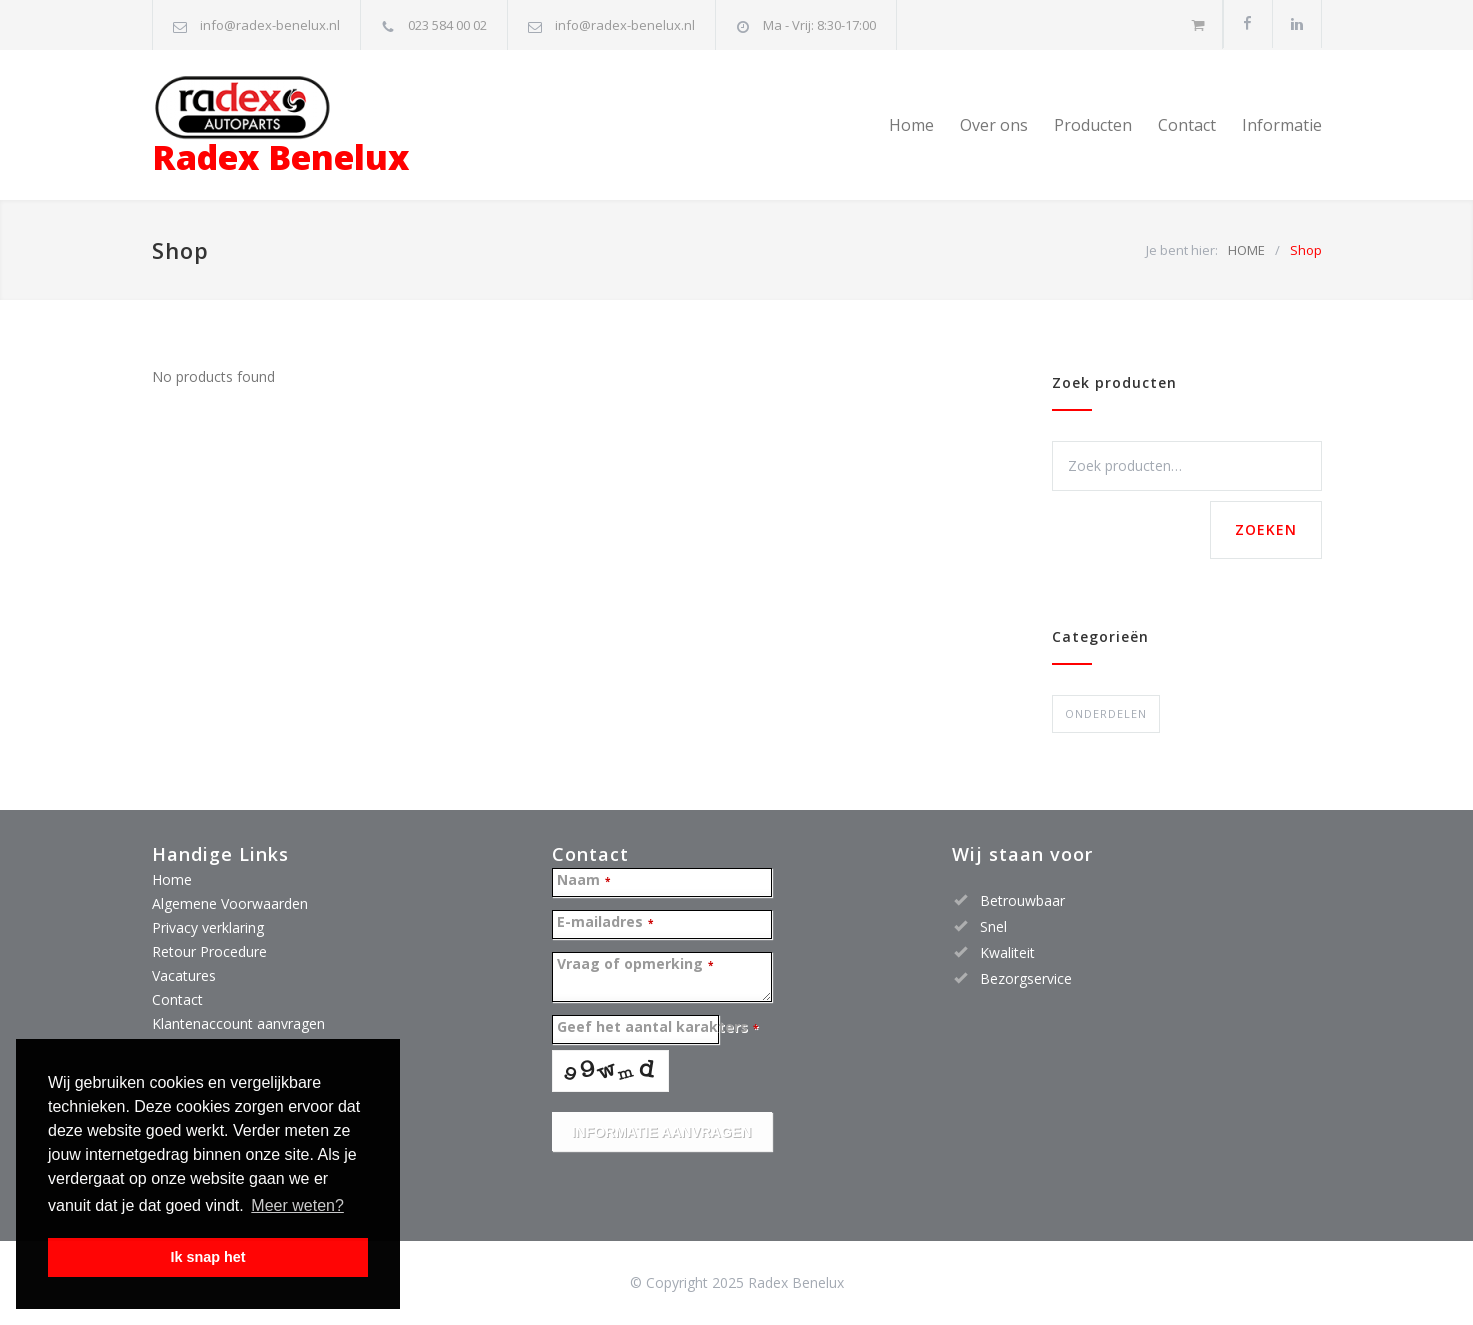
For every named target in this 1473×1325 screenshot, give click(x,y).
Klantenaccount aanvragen (238, 1023)
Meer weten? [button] (297, 1205)
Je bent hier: (1182, 250)
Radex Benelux (280, 128)
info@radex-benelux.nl (270, 25)
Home (911, 125)
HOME (1246, 250)
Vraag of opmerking (635, 964)
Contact (1187, 125)
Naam (583, 880)
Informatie (1282, 125)
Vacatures (184, 975)
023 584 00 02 (447, 25)
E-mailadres (605, 922)
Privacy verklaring (208, 927)
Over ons (994, 125)
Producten (1093, 125)
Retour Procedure (209, 951)
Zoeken (1266, 529)
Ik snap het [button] (207, 1257)
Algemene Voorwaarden (230, 903)
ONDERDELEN (1106, 713)
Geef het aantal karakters (657, 1027)
